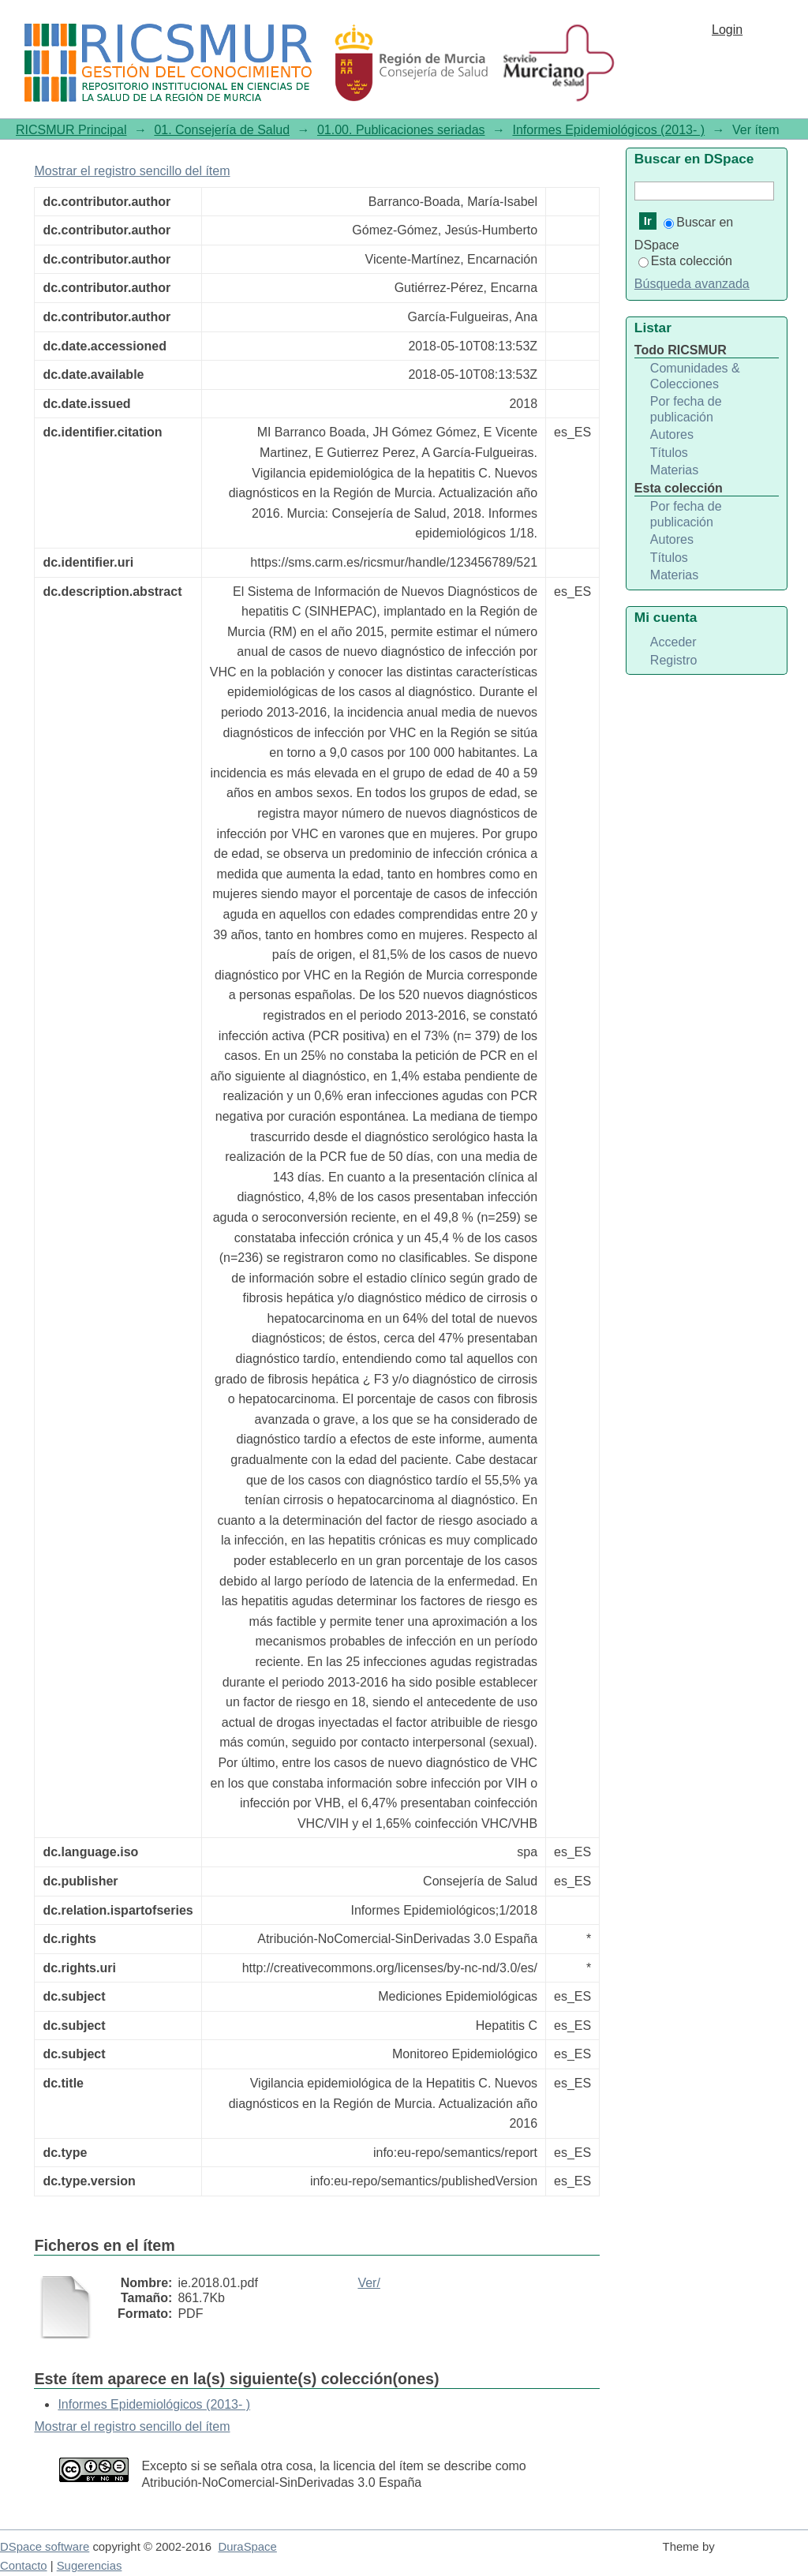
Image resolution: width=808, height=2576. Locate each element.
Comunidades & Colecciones (695, 376)
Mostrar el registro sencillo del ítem (132, 171)
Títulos (669, 452)
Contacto (23, 2565)
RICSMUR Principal (71, 130)
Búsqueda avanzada (692, 283)
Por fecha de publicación (686, 409)
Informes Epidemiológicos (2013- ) (608, 130)
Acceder (673, 642)
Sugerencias (89, 2565)
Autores (672, 434)
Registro (674, 660)
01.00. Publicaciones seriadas (401, 130)
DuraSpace (247, 2546)
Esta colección (685, 261)
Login (727, 29)
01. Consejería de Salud (222, 130)
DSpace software (44, 2546)
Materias (674, 470)
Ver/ (368, 2283)
